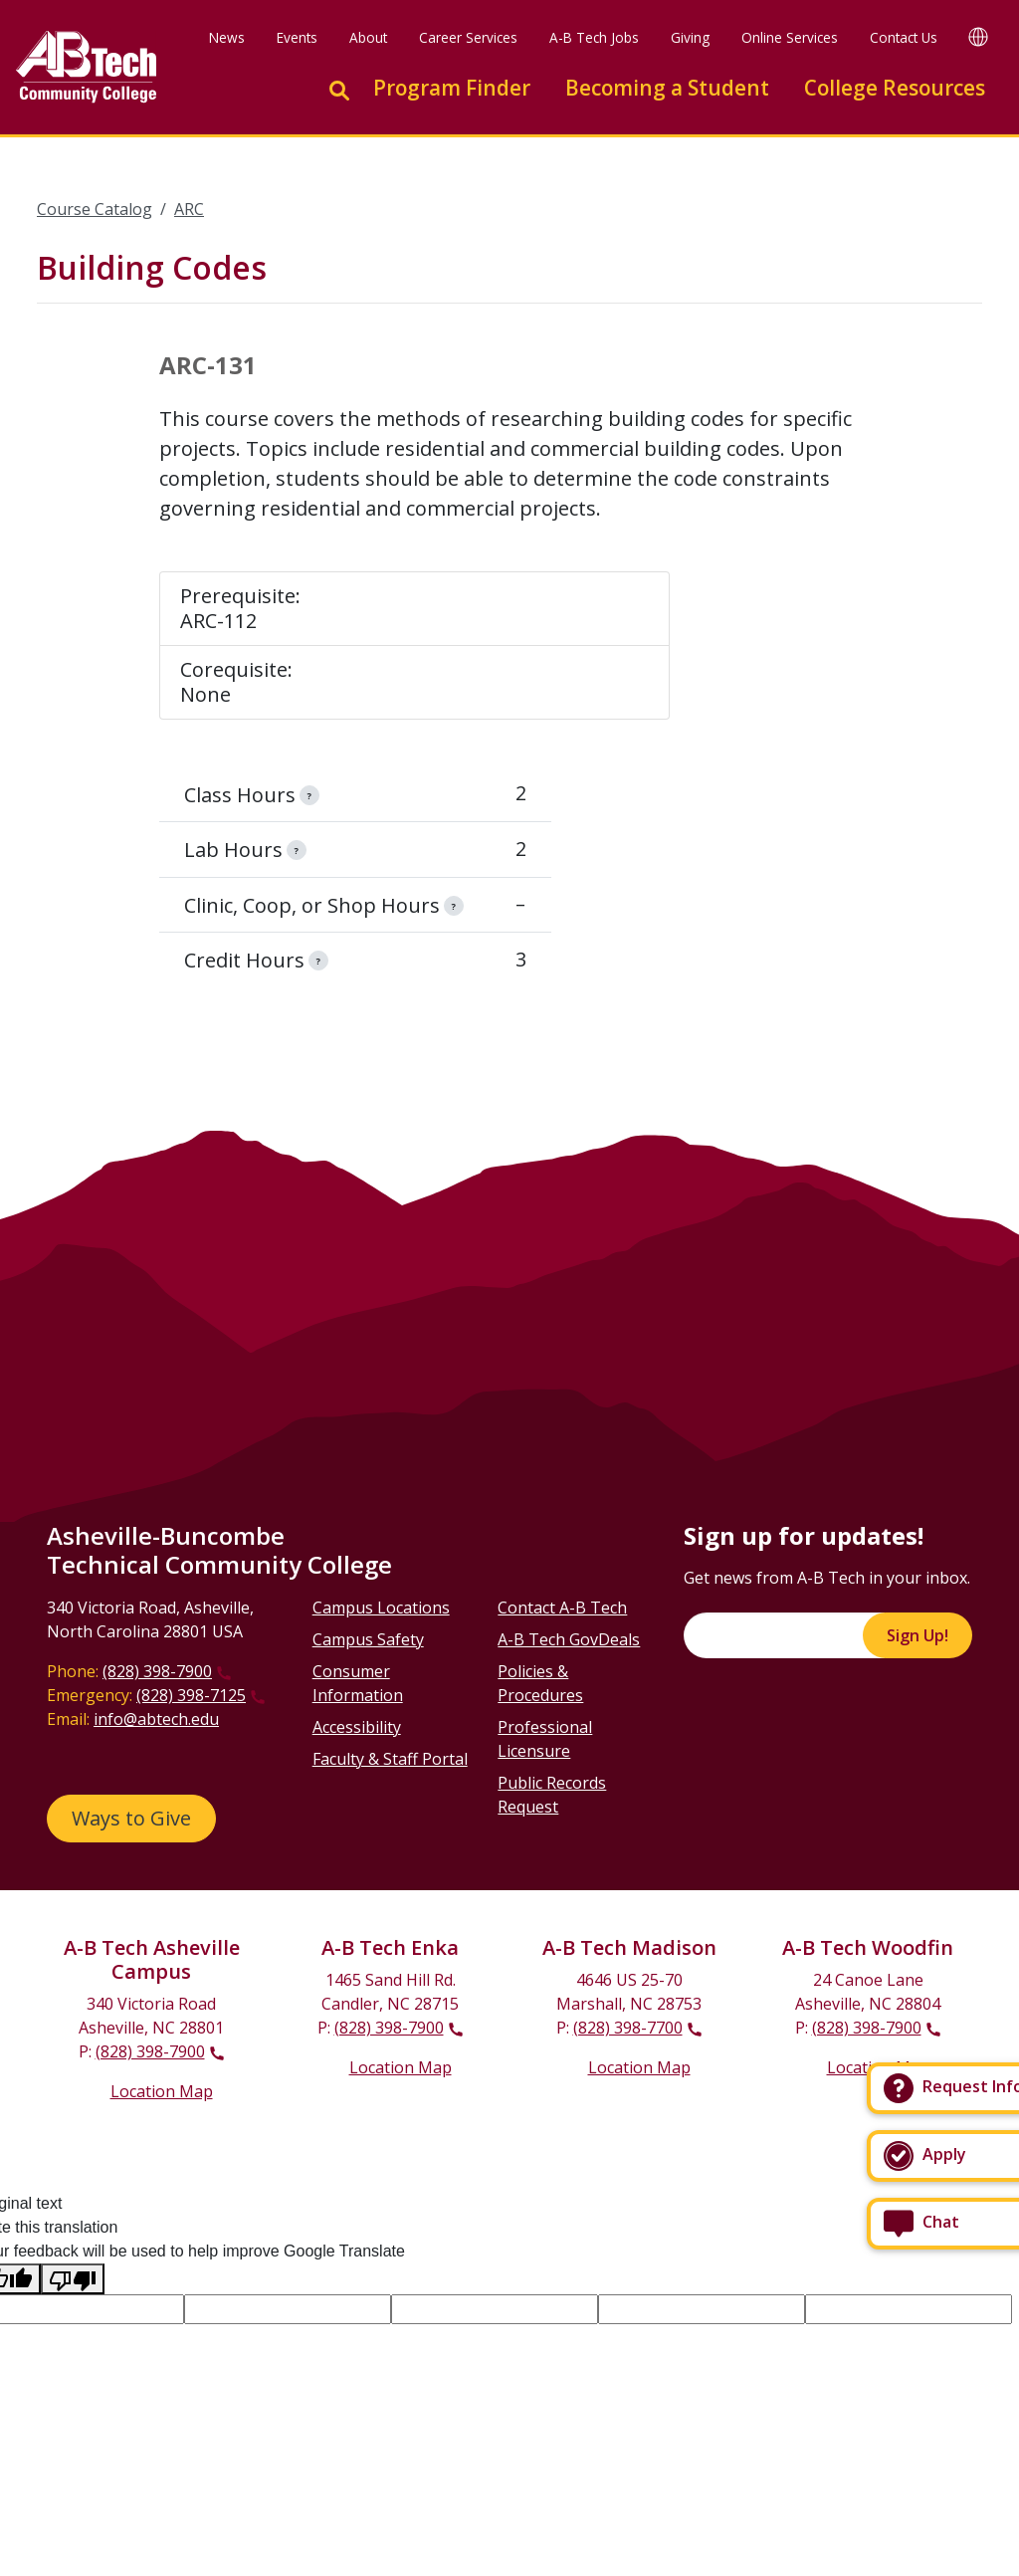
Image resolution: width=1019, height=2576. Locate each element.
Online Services (789, 37)
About (368, 37)
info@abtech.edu (156, 1719)
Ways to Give (131, 1818)
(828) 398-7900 (157, 1671)
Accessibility (356, 1727)
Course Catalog (94, 209)
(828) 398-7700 (628, 2028)
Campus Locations (381, 1607)
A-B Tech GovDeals (569, 1639)
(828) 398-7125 (191, 1695)
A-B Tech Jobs (594, 37)
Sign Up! (917, 1635)
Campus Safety (368, 1639)
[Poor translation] (72, 2278)
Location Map (161, 2091)
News (227, 37)
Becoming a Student (667, 88)
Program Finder (451, 88)
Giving (690, 37)
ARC (189, 209)
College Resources (894, 88)
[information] (309, 795)
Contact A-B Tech (562, 1607)
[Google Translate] (978, 36)
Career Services (468, 37)
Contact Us (903, 37)
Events (297, 37)
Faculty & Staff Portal (390, 1759)
